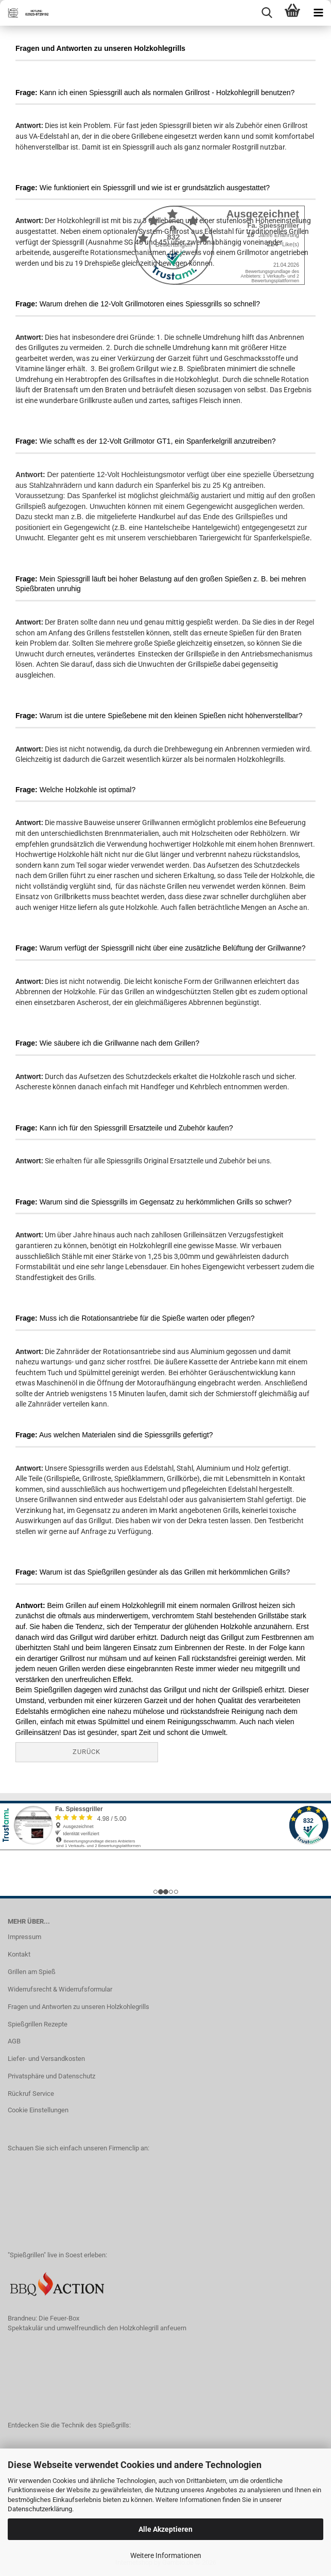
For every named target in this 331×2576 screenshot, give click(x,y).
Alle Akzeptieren (165, 2529)
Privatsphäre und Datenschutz (51, 2076)
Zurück (86, 1752)
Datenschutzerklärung (40, 2509)
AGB (14, 2041)
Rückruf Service (31, 2093)
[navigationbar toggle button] (318, 13)
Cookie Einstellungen (38, 2110)
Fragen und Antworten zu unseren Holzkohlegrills (78, 2007)
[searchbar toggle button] (267, 13)
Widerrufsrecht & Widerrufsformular (60, 1989)
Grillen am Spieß (32, 1972)
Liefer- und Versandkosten (46, 2058)
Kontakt (19, 1954)
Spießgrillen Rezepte (37, 2024)
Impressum (24, 1937)
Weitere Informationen (165, 2555)
